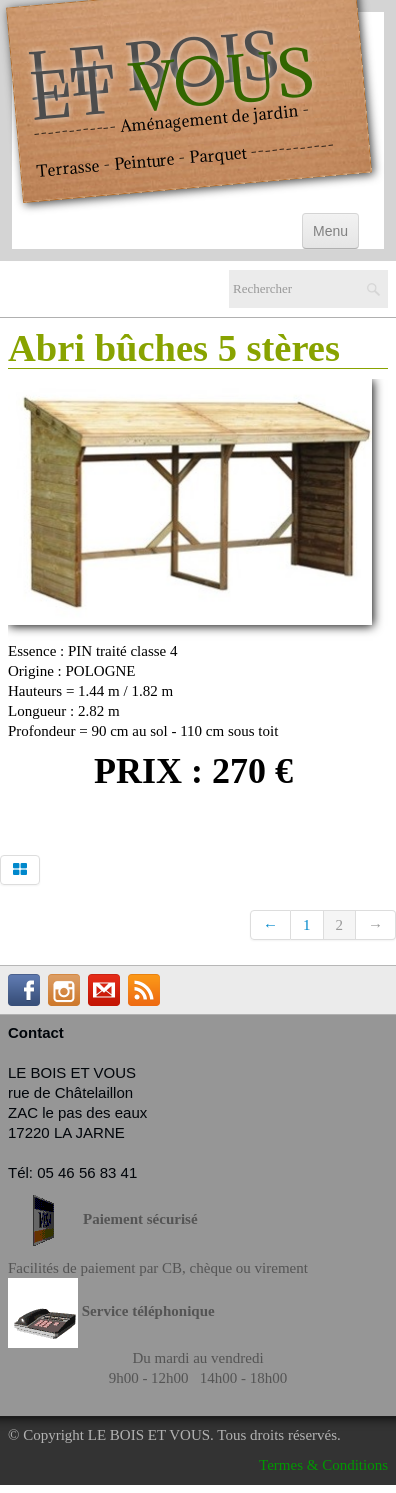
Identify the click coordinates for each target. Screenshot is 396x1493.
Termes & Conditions (323, 1465)
